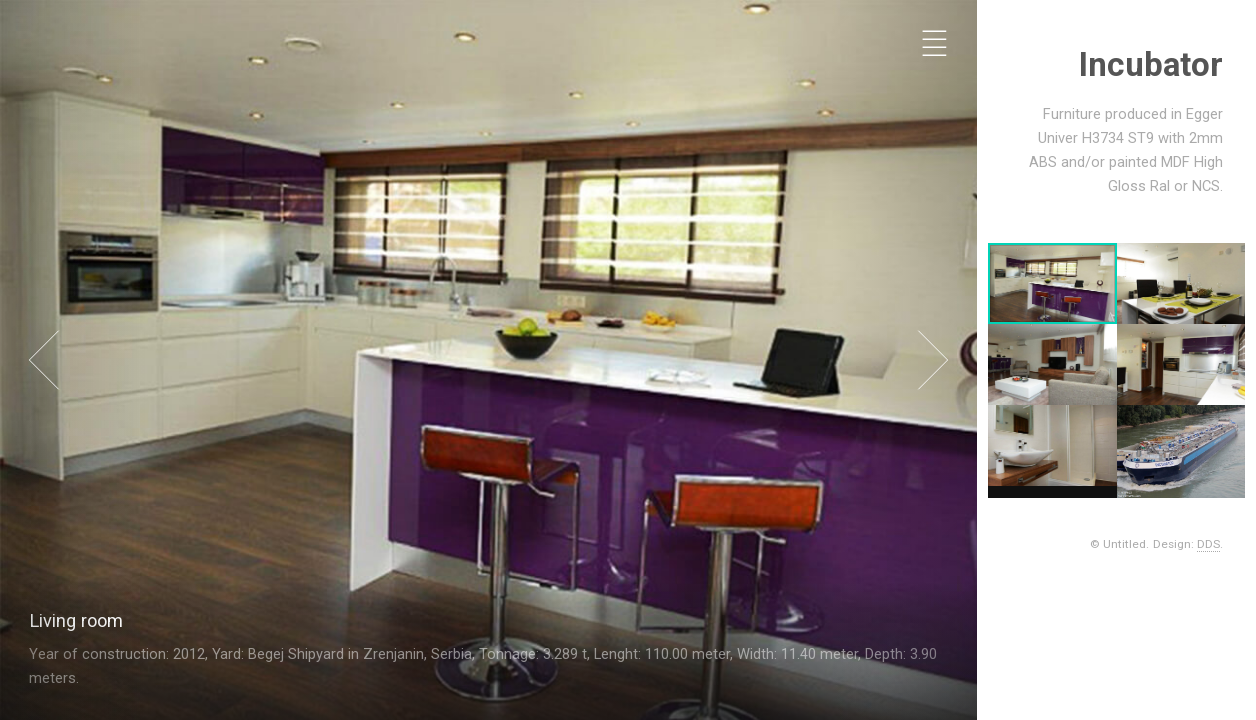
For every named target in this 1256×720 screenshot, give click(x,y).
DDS (1210, 544)
